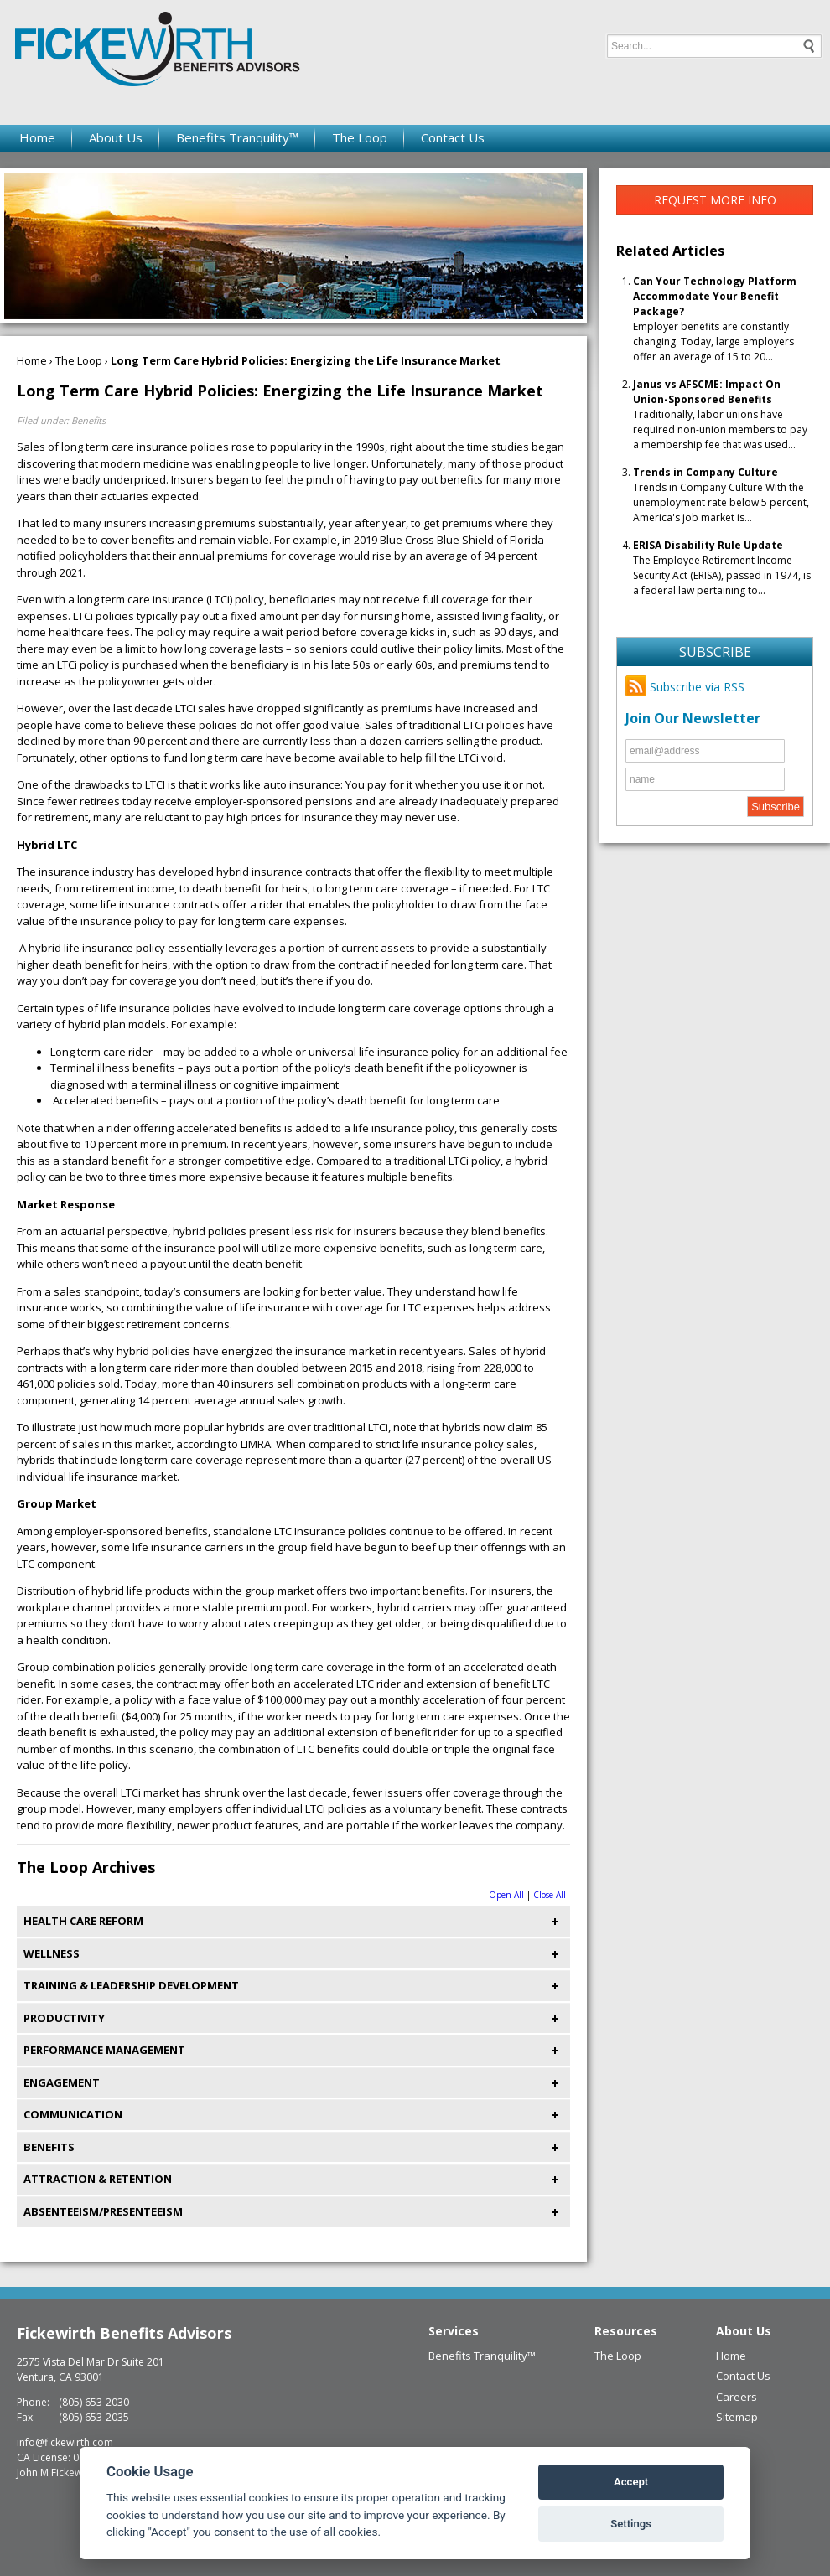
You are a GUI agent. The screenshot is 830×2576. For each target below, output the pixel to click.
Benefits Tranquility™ (237, 137)
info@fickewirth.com (65, 2442)
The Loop (359, 137)
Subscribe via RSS (684, 687)
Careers (736, 2396)
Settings (630, 2523)
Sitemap (737, 2416)
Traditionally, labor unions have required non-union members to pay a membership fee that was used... (720, 414)
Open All (506, 1895)
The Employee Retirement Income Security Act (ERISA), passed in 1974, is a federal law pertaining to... (722, 567)
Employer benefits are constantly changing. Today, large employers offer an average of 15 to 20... (714, 319)
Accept (631, 2481)
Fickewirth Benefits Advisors (124, 2333)
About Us (116, 137)
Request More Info (715, 200)
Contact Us (453, 137)
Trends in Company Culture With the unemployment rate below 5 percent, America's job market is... (721, 495)
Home (37, 137)
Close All (549, 1895)
